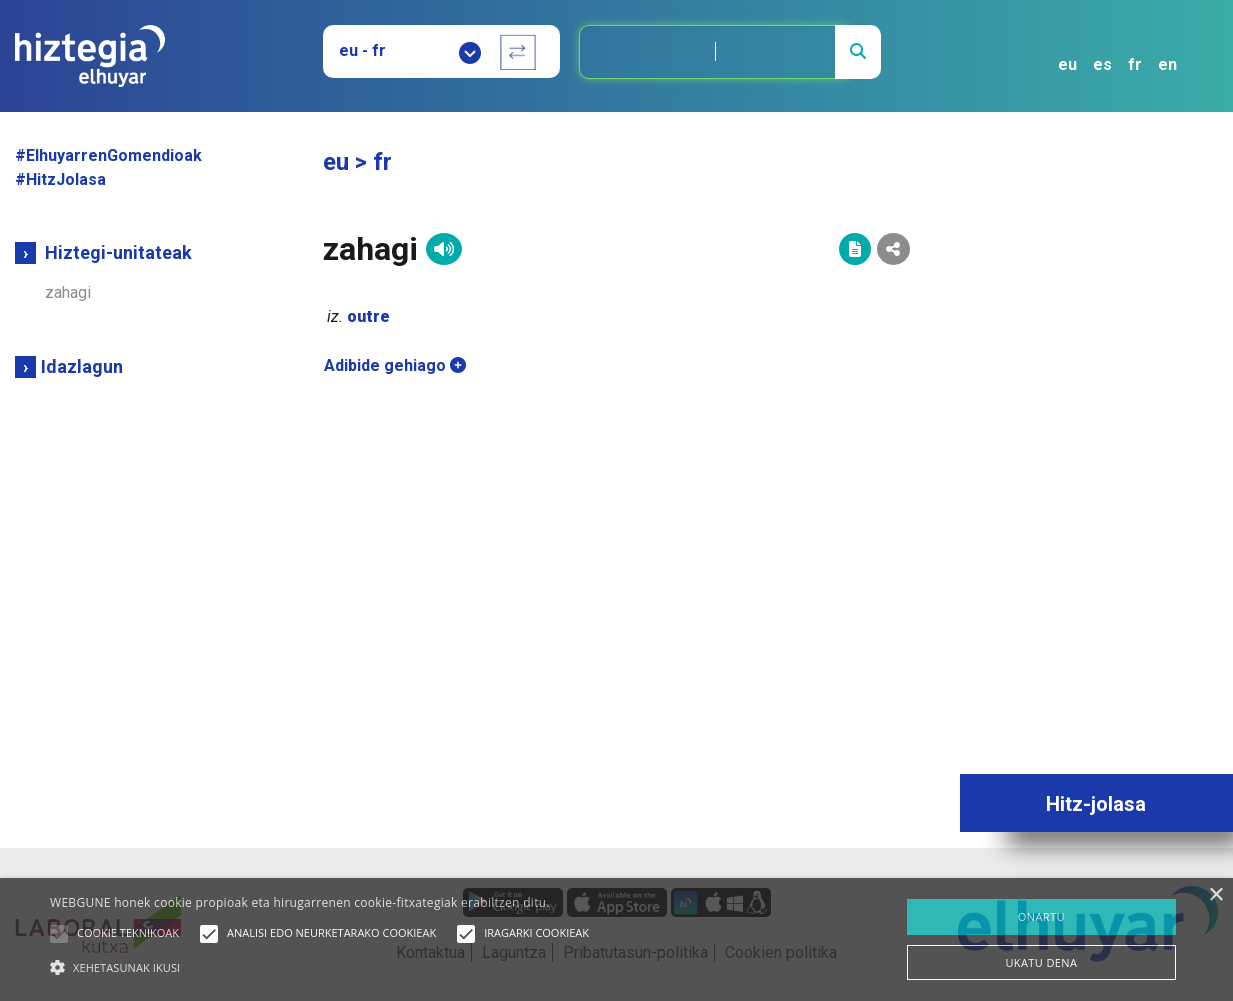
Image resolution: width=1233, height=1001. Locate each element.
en (1167, 64)
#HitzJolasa (60, 179)
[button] (59, 934)
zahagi (68, 292)
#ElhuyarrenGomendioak (108, 155)
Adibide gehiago (395, 365)
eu (1067, 64)
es (1102, 64)
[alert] (616, 939)
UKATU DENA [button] (1041, 962)
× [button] (1215, 895)
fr (1135, 64)
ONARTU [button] (1041, 916)
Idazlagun (82, 366)
